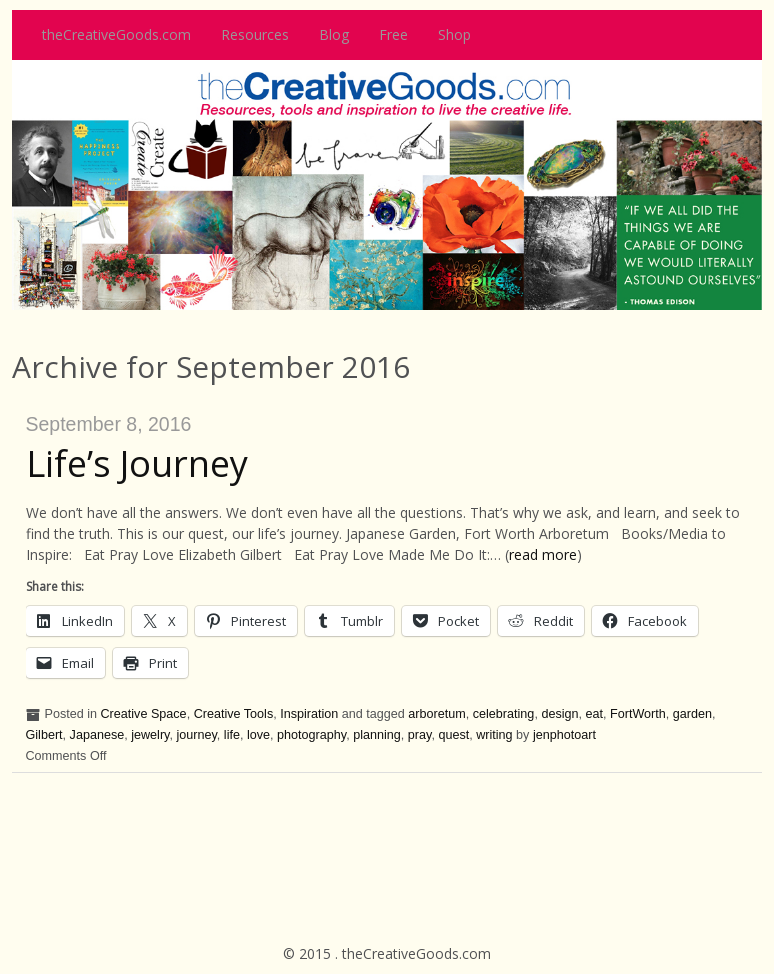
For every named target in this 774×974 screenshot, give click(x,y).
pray (420, 735)
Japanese (97, 735)
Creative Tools (234, 714)
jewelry (150, 735)
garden (692, 714)
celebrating (504, 714)
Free (393, 34)
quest (453, 735)
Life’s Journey (137, 463)
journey (196, 735)
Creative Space (144, 714)
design (559, 714)
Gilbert (44, 735)
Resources (255, 34)
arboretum (436, 714)
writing (494, 735)
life (232, 735)
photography (311, 735)
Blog (334, 34)
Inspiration (309, 714)
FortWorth (638, 714)
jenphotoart (564, 735)
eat (595, 714)
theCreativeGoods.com (116, 34)
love (258, 735)
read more (543, 554)
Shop (454, 34)
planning (377, 735)
